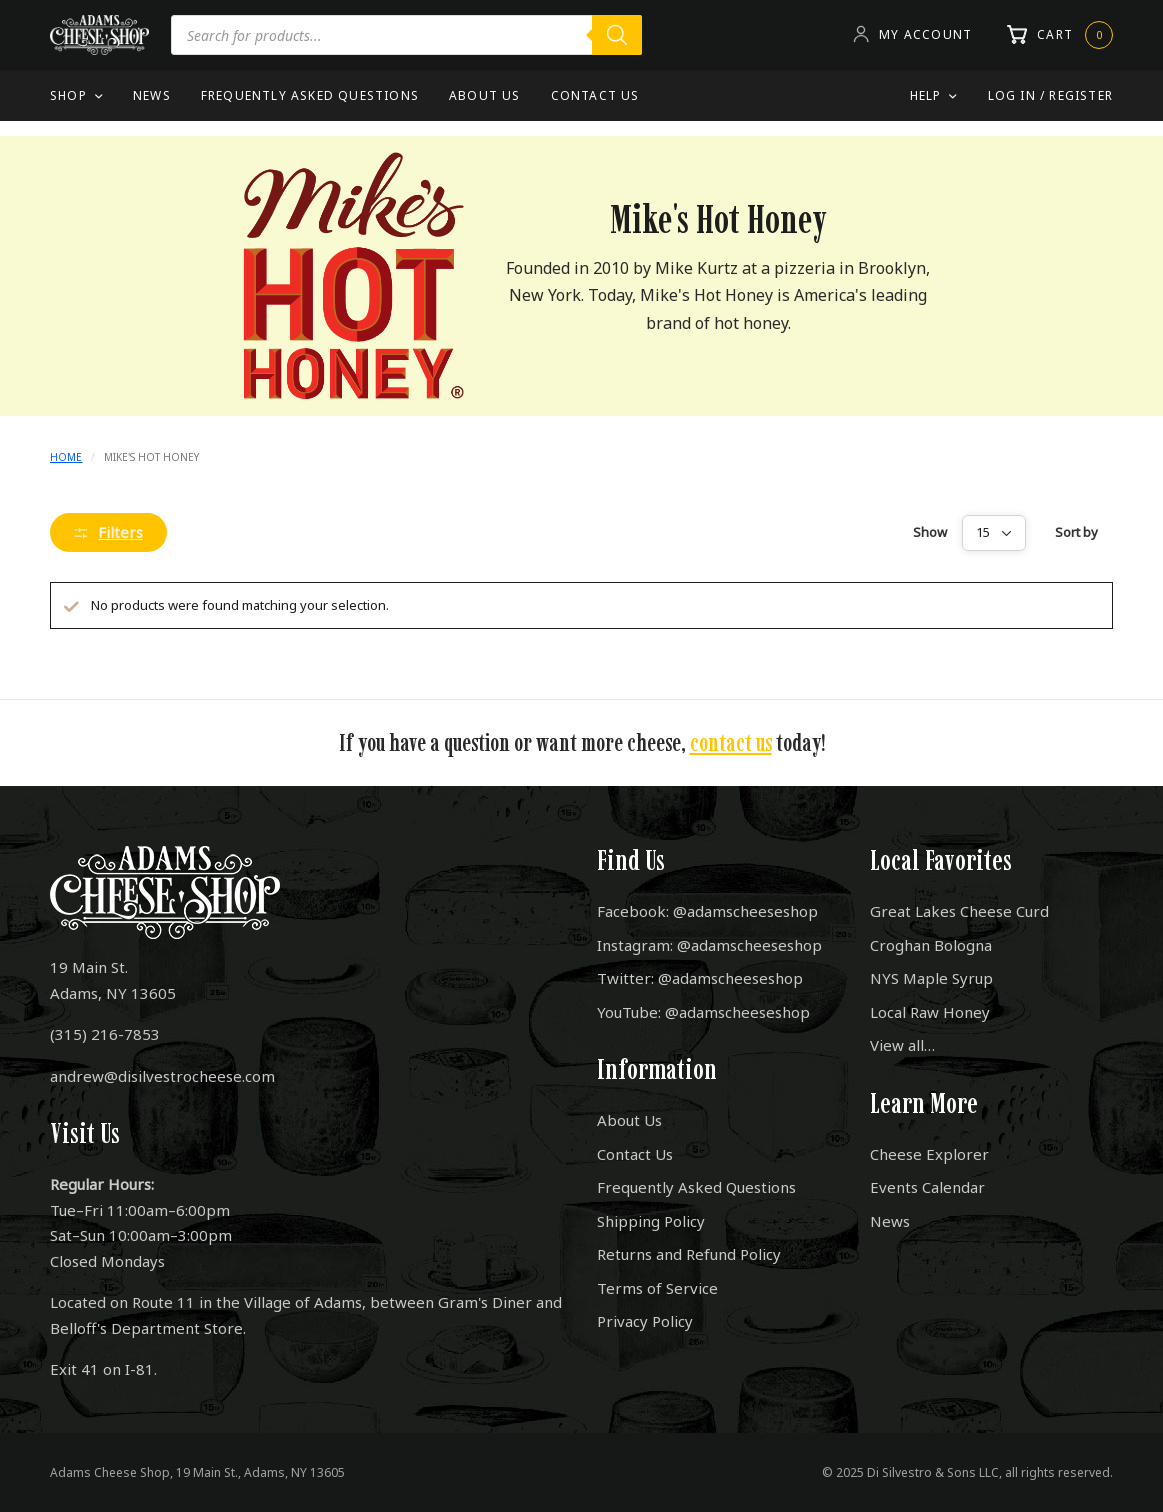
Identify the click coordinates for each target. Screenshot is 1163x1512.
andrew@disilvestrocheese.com (162, 1076)
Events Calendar (927, 1187)
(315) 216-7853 (105, 1034)
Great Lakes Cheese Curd (959, 911)
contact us (731, 742)
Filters (108, 532)
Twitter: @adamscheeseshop (700, 978)
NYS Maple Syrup (931, 978)
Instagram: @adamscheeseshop (709, 945)
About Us (485, 95)
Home (66, 457)
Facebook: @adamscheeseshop (707, 911)
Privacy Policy (645, 1321)
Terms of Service (657, 1288)
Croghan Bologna (931, 945)
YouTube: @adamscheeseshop (703, 1012)
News (152, 95)
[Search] (617, 35)
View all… (902, 1045)
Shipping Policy (651, 1221)
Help (926, 95)
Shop (68, 95)
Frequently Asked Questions (310, 95)
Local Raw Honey (930, 1012)
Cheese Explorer (929, 1154)
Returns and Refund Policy (689, 1254)
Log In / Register (1050, 95)
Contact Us (595, 95)
